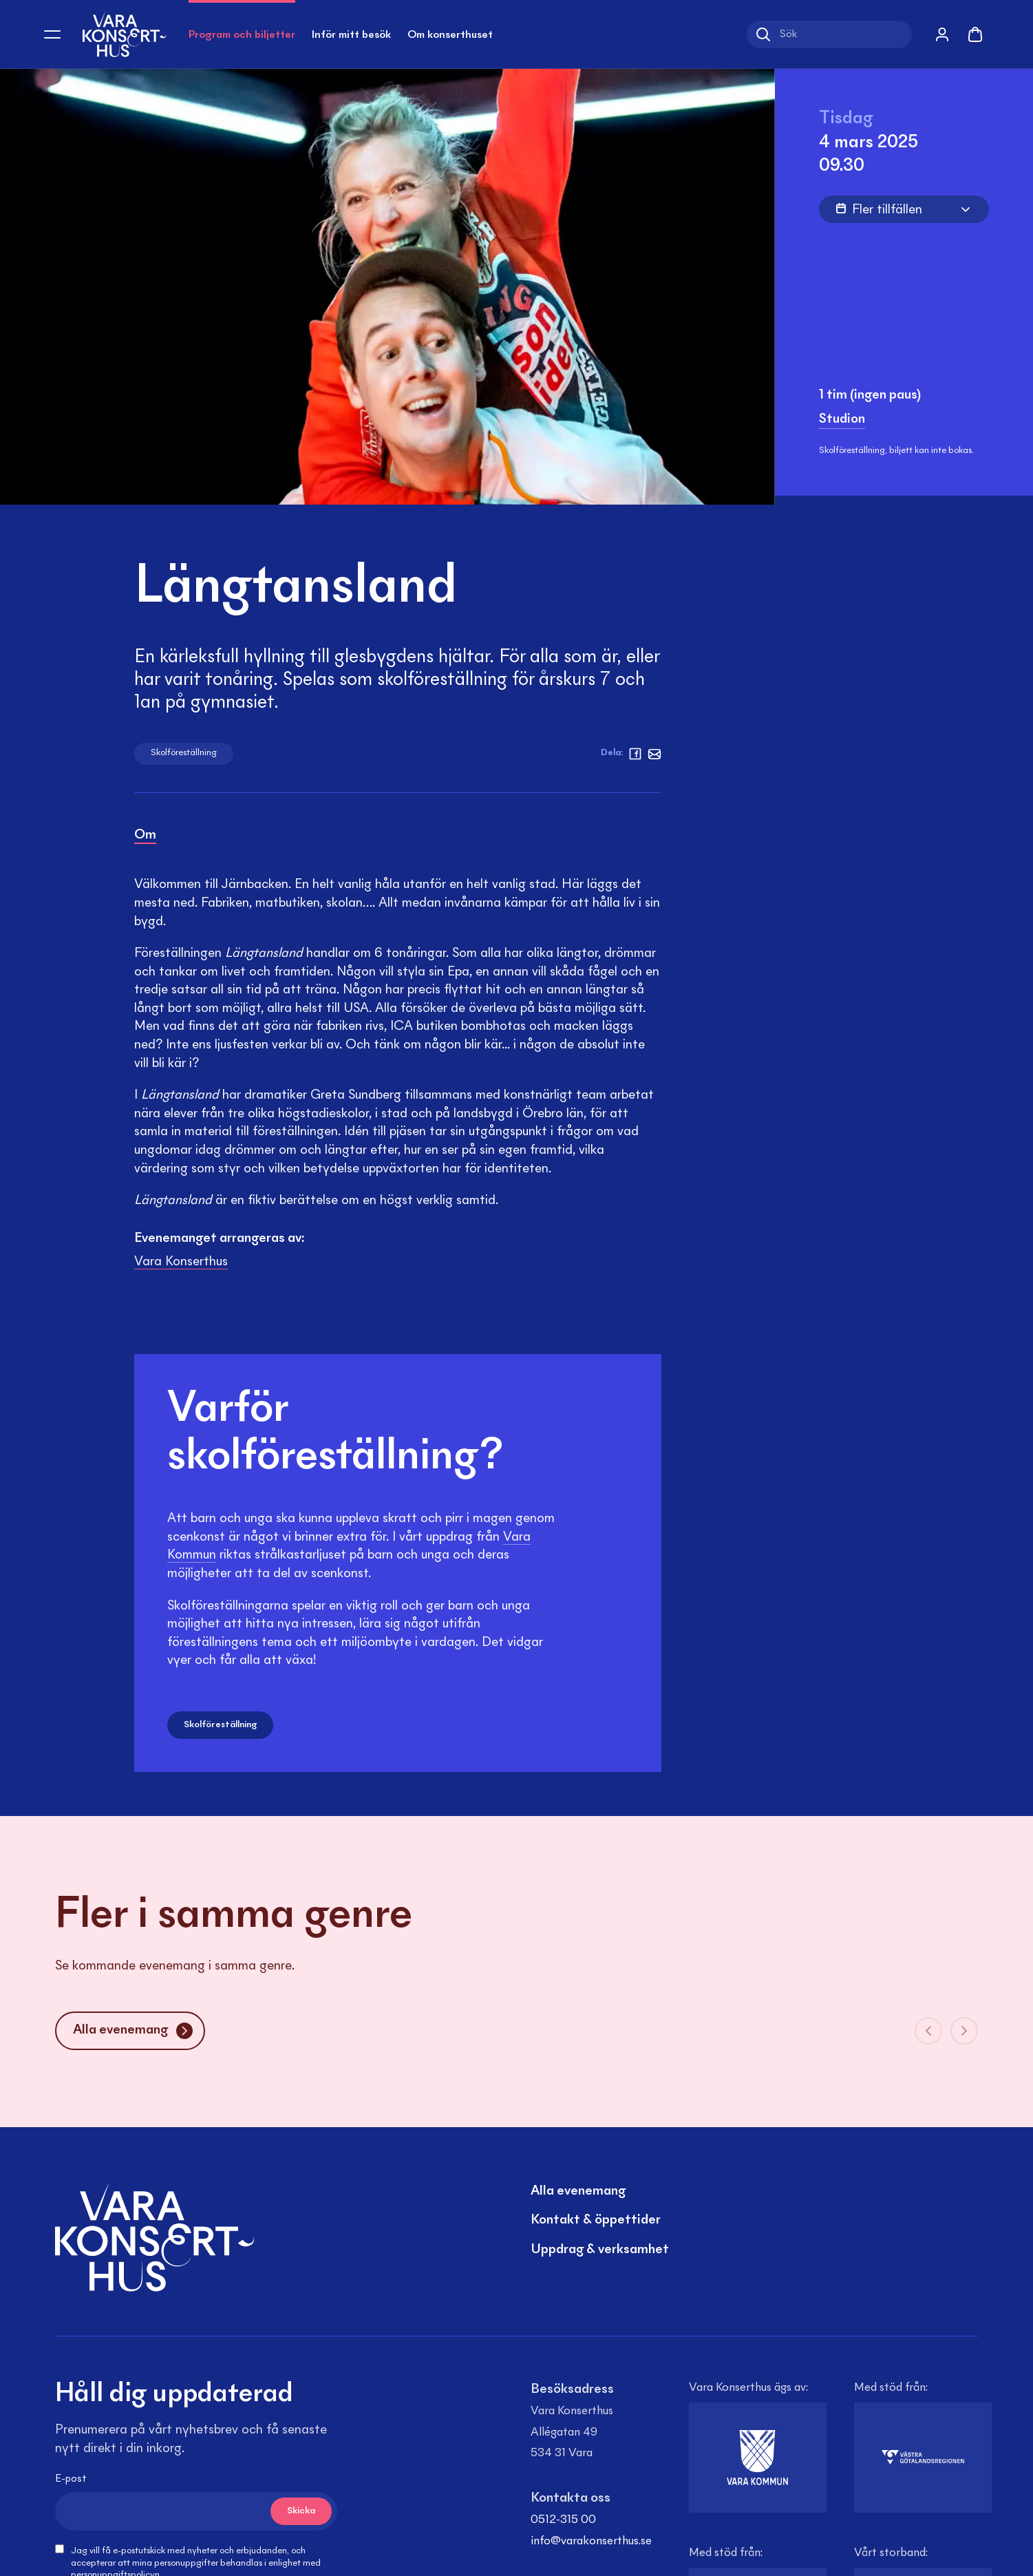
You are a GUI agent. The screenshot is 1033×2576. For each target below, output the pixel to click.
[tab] (145, 837)
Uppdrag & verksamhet (600, 2250)
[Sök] (829, 34)
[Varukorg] (975, 31)
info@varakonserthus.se (591, 2541)
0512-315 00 (563, 2520)
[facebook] (635, 754)
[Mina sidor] (942, 34)
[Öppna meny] (52, 34)
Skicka (301, 2511)
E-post (71, 2478)
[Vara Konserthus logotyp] (125, 34)
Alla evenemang (578, 2191)
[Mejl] (654, 754)
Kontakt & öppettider (596, 2220)
